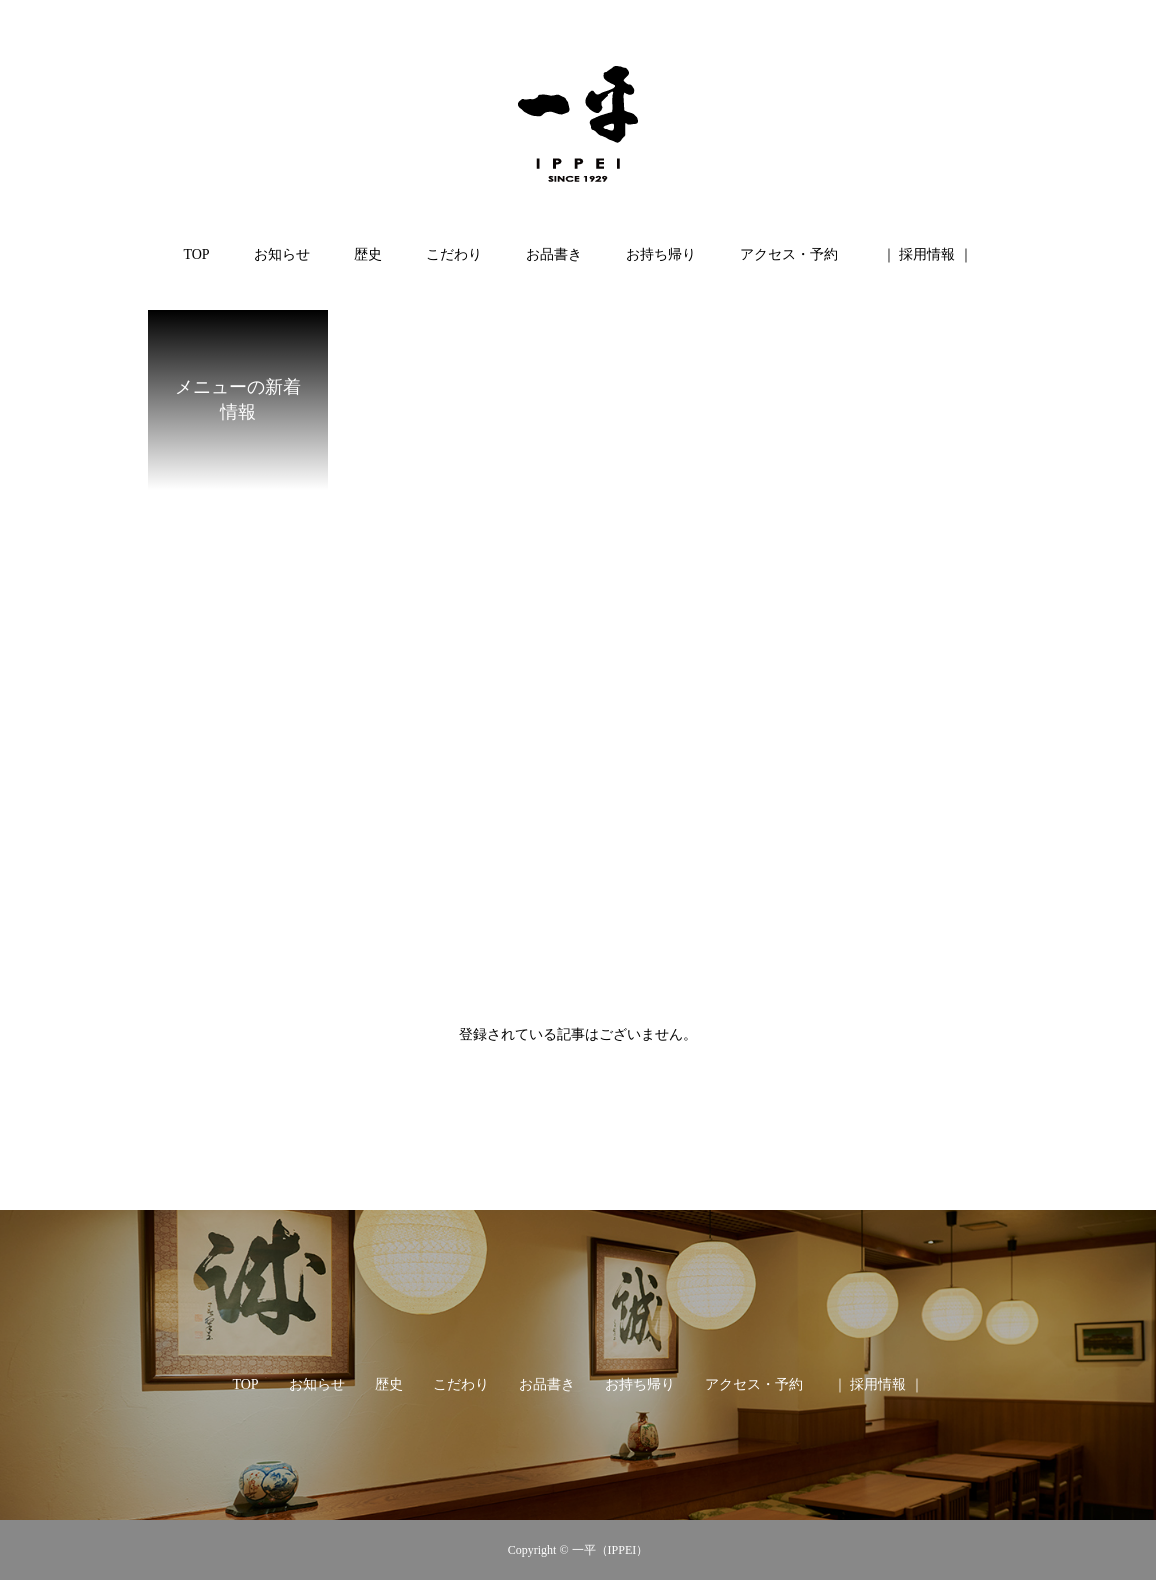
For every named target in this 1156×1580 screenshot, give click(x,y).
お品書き (554, 254)
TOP (196, 254)
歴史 (368, 254)
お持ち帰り (661, 254)
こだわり (454, 254)
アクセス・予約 (789, 254)
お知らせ (282, 254)
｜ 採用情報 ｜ (927, 254)
